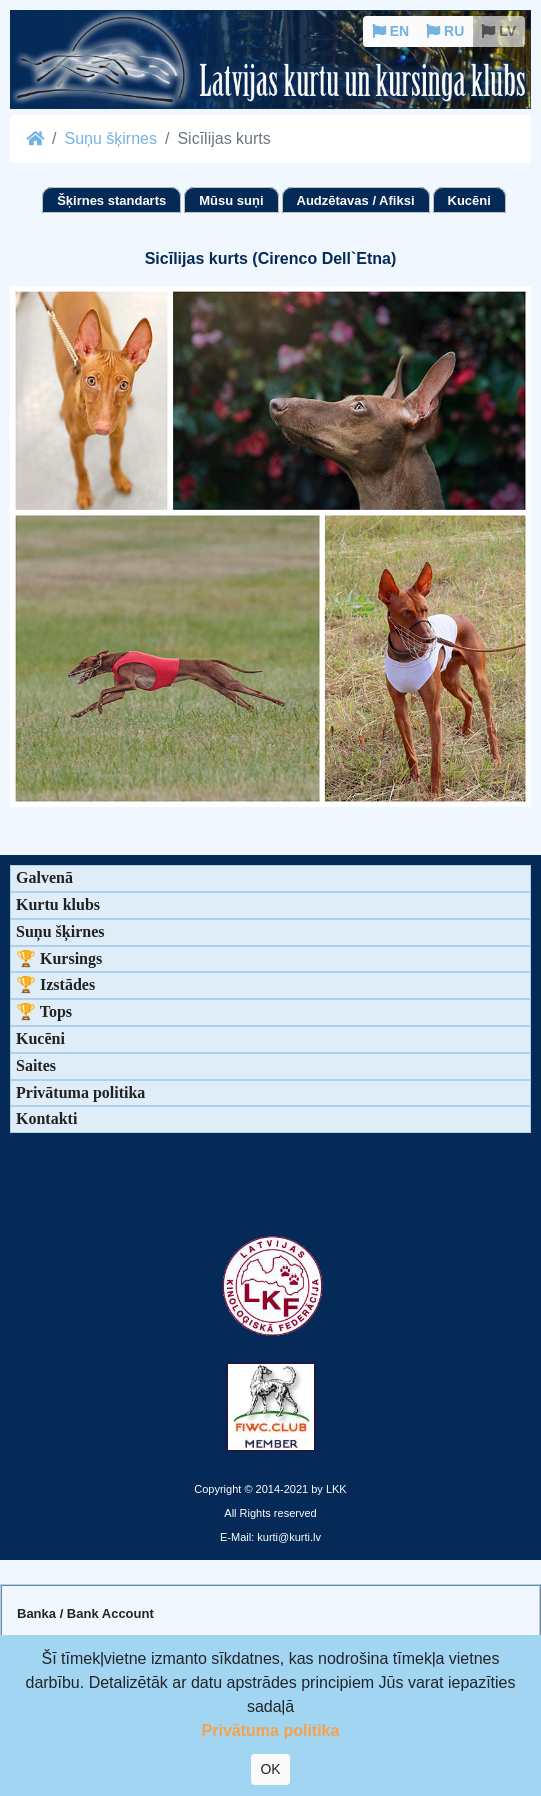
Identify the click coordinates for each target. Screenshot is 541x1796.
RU (445, 31)
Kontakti (46, 1118)
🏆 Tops (44, 1011)
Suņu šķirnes (110, 138)
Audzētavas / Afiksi (356, 200)
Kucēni (469, 200)
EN (390, 31)
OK (270, 1769)
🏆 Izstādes (55, 984)
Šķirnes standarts (111, 200)
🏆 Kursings (59, 958)
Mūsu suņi (231, 200)
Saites (36, 1065)
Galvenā (44, 877)
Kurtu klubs (58, 904)
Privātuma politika (80, 1092)
